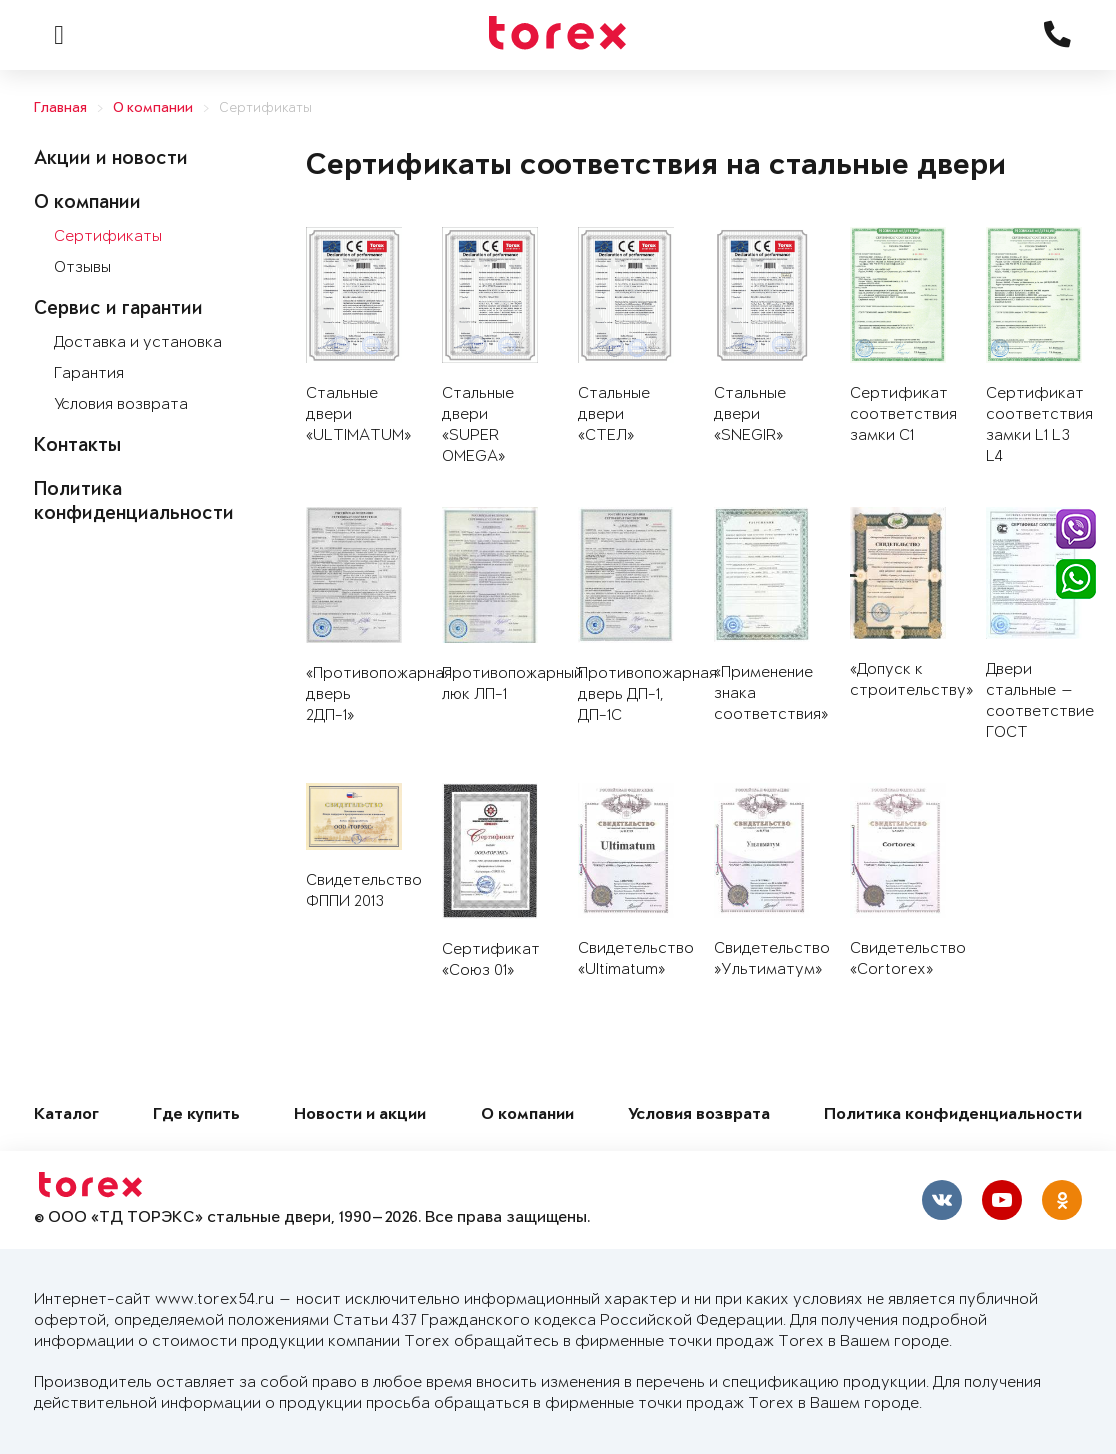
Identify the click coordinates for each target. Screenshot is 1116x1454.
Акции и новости (111, 160)
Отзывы (82, 267)
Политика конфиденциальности (953, 1115)
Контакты (77, 447)
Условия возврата (121, 404)
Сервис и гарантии (118, 310)
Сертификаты (265, 108)
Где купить (196, 1115)
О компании (153, 108)
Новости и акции (360, 1115)
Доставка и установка (138, 342)
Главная (60, 108)
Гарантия (89, 373)
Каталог (66, 1115)
